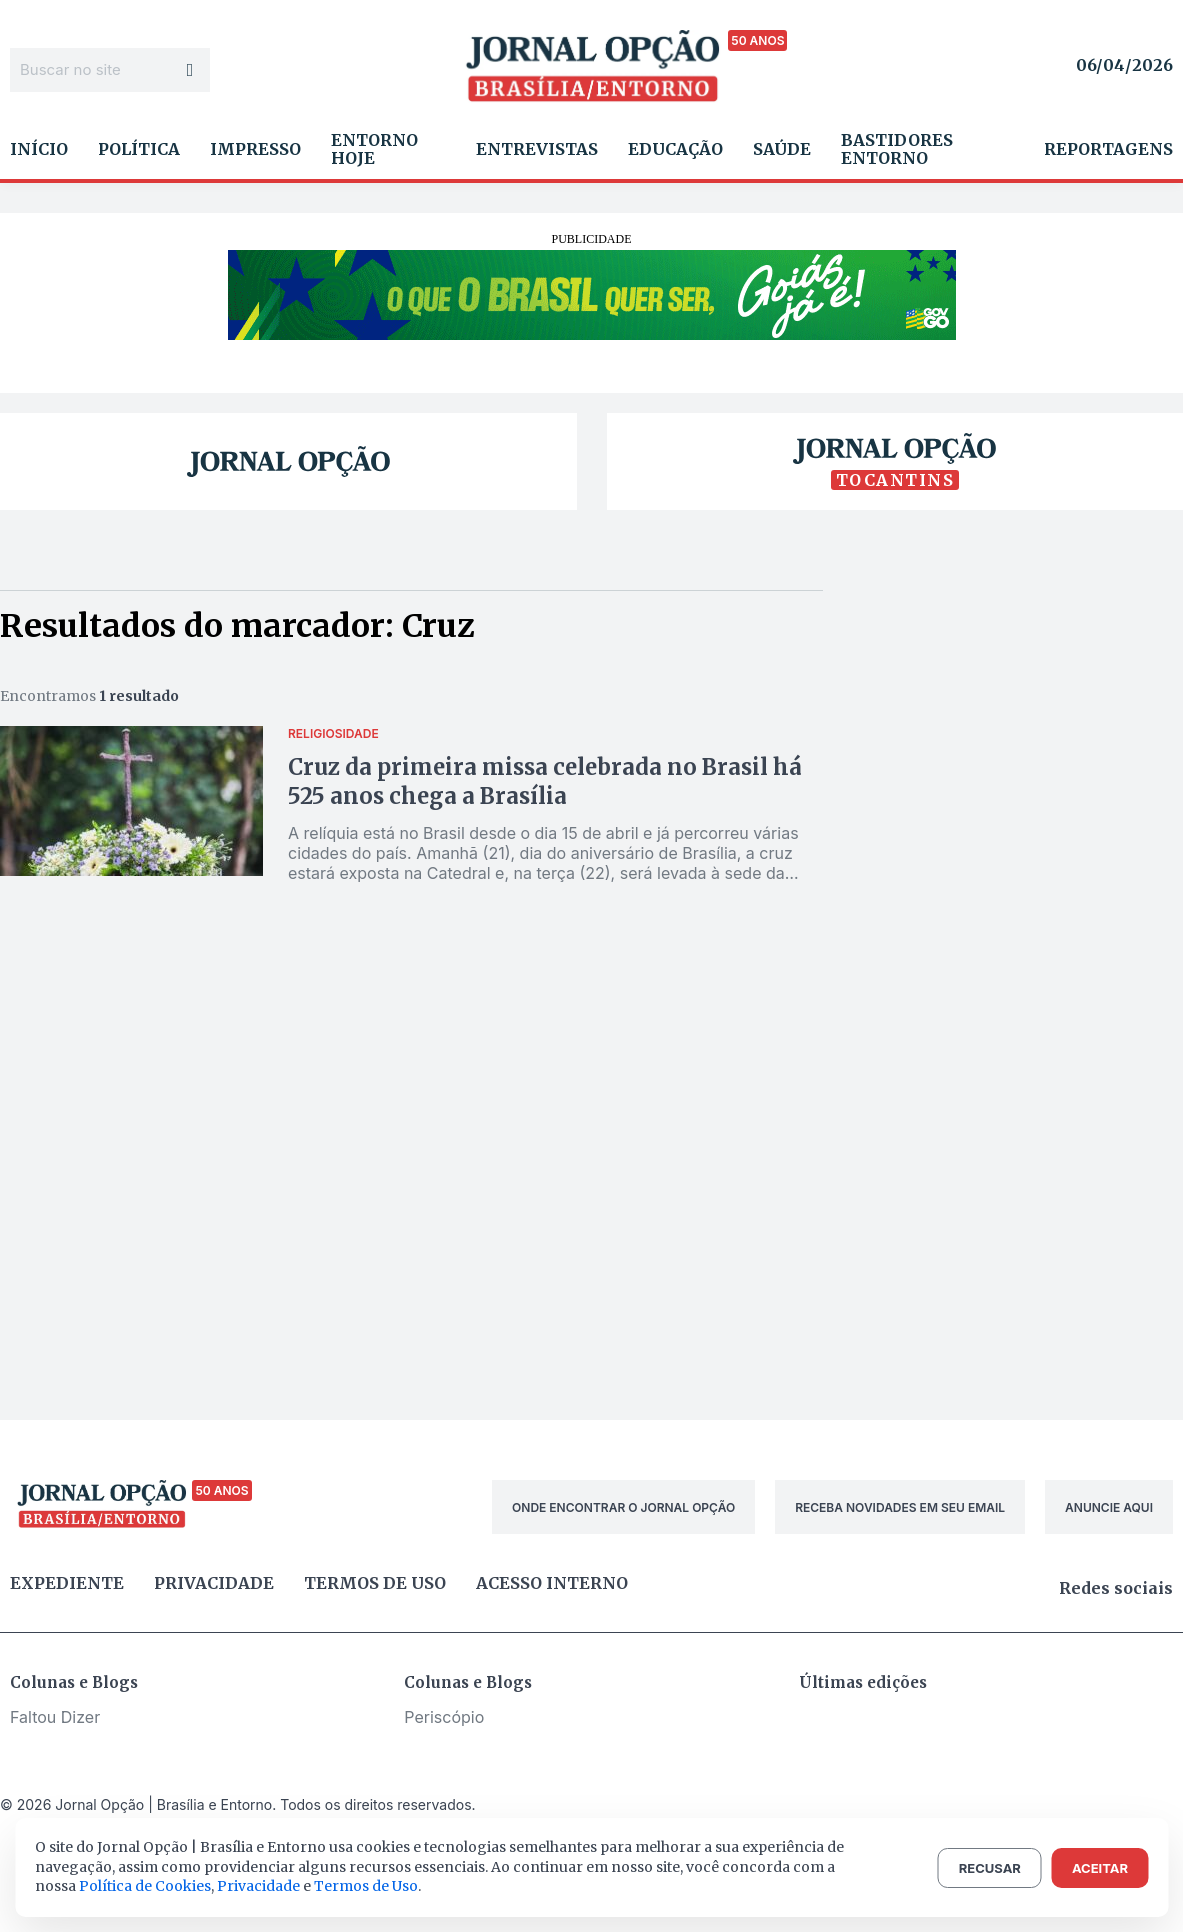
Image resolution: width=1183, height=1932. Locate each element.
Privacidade (214, 1583)
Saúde (782, 149)
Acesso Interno (552, 1583)
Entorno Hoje (374, 149)
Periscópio (444, 1717)
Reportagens (1108, 149)
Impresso (255, 149)
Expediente (67, 1583)
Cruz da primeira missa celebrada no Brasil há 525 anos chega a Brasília (545, 781)
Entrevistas (537, 149)
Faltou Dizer (55, 1717)
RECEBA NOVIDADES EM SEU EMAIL (900, 1507)
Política (139, 149)
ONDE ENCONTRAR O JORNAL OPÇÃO (623, 1507)
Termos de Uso (366, 1886)
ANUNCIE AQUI (1109, 1507)
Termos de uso (375, 1583)
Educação (675, 149)
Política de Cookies (145, 1886)
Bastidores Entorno (897, 149)
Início (39, 149)
